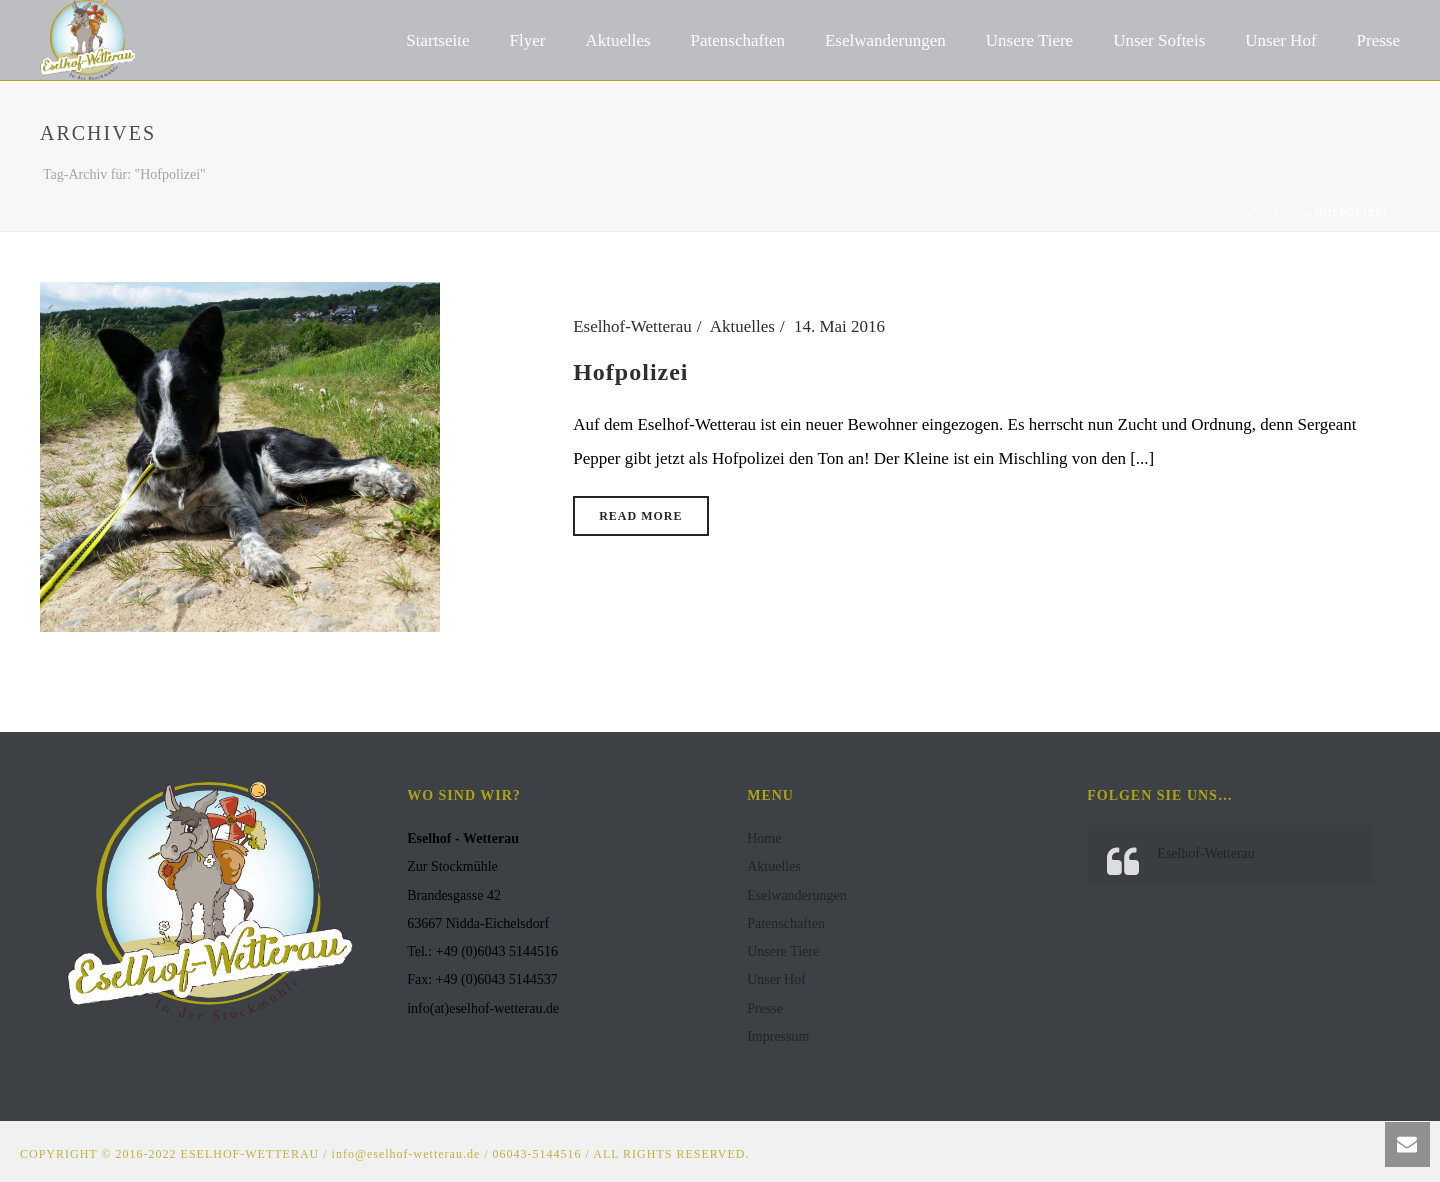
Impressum (778, 1036)
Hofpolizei (630, 372)
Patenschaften (738, 40)
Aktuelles (617, 40)
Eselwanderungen (885, 40)
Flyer (528, 40)
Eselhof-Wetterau (632, 326)
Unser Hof (1280, 40)
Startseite (437, 40)
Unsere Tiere (1029, 40)
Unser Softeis (1159, 40)
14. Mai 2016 (839, 326)
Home (764, 838)
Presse (1378, 40)
